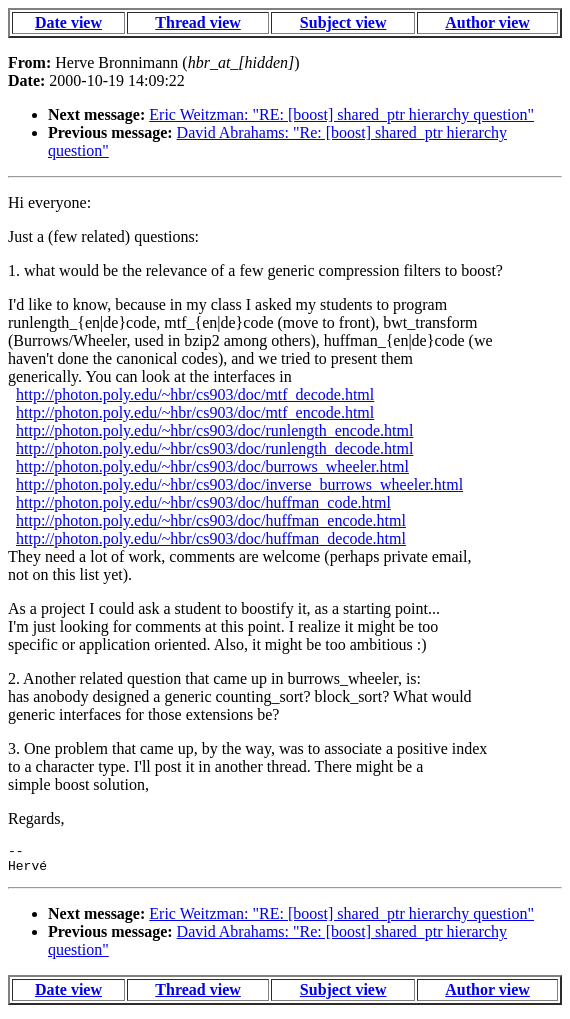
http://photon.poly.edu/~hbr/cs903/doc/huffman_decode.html (211, 538)
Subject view (343, 22)
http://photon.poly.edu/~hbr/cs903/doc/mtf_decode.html (195, 394)
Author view (487, 22)
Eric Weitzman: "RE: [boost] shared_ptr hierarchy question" (341, 114)
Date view (68, 22)
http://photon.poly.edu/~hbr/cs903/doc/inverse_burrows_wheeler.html (239, 484)
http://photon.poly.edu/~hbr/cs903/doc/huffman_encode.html (211, 520)
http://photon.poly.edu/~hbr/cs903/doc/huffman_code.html (203, 502)
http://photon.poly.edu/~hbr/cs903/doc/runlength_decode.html (214, 448)
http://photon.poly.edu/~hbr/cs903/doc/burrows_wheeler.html (212, 466)
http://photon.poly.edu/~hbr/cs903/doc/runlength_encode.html (214, 430)
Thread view (197, 22)
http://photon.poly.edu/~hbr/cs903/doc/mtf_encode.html (195, 412)
